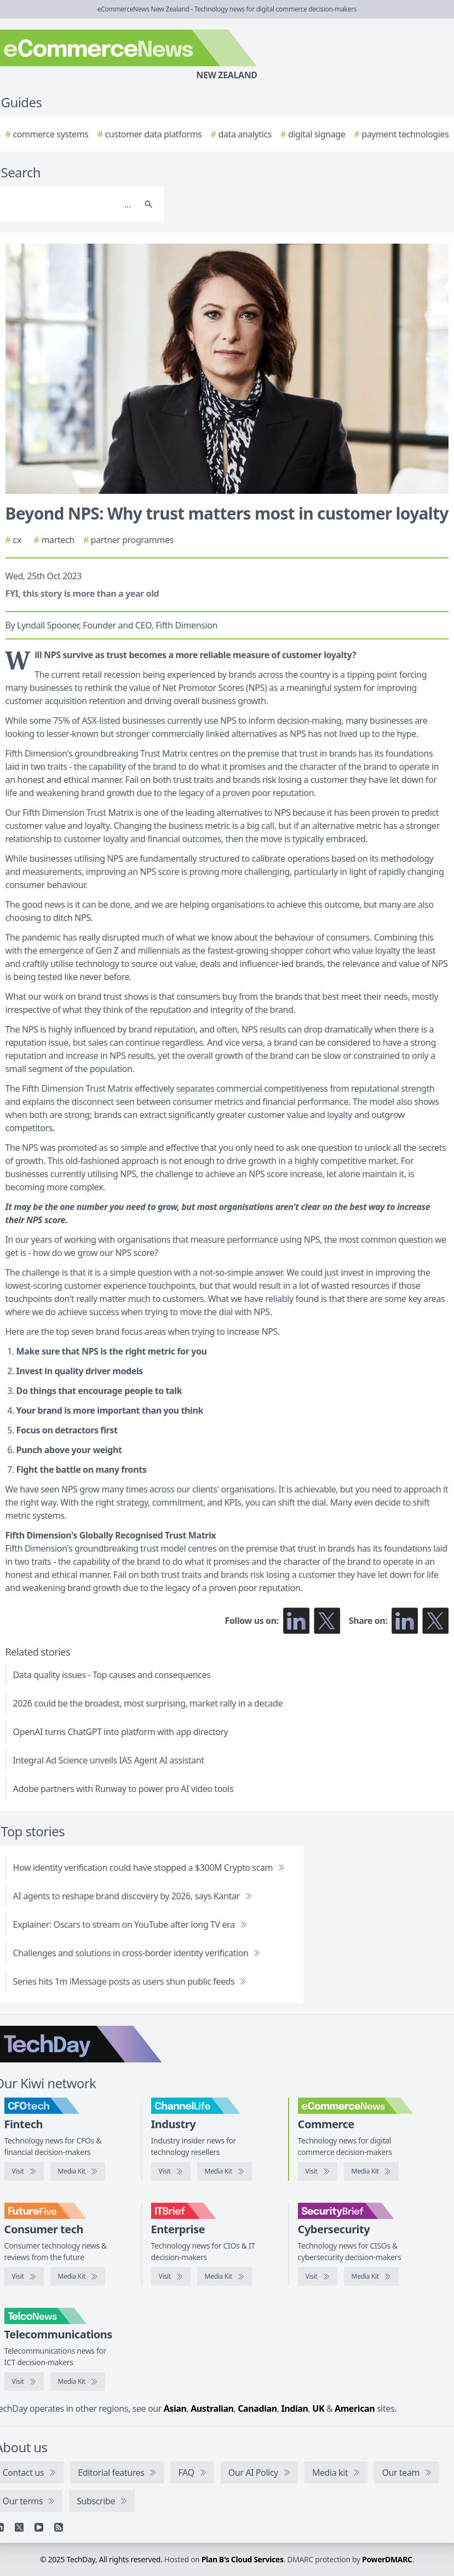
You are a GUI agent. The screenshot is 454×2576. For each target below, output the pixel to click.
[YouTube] (39, 2527)
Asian (175, 2408)
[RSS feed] (58, 2527)
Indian (294, 2408)
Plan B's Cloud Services (243, 2559)
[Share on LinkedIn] (405, 1620)
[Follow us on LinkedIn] (296, 1620)
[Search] (148, 204)
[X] (19, 2527)
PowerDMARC (387, 2559)
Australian (212, 2408)
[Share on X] (435, 1620)
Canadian (257, 2408)
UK (318, 2408)
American (355, 2408)
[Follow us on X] (327, 1620)
